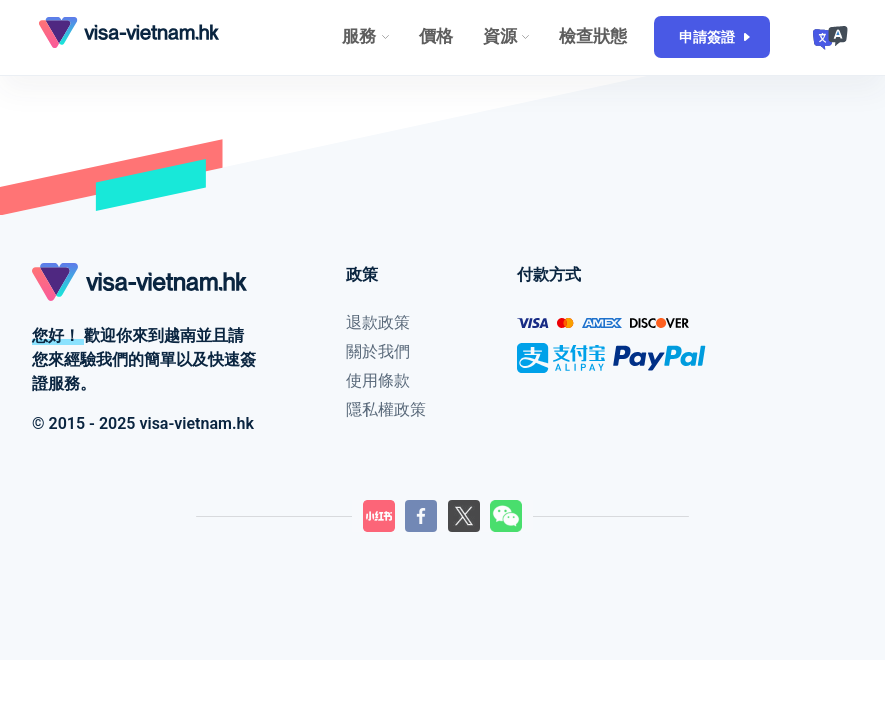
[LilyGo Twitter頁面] (464, 516)
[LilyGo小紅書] (379, 516)
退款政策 (378, 322)
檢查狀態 (593, 36)
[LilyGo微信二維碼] (506, 516)
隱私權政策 (386, 409)
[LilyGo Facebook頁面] (421, 516)
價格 (436, 36)
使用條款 (378, 380)
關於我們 (378, 351)
